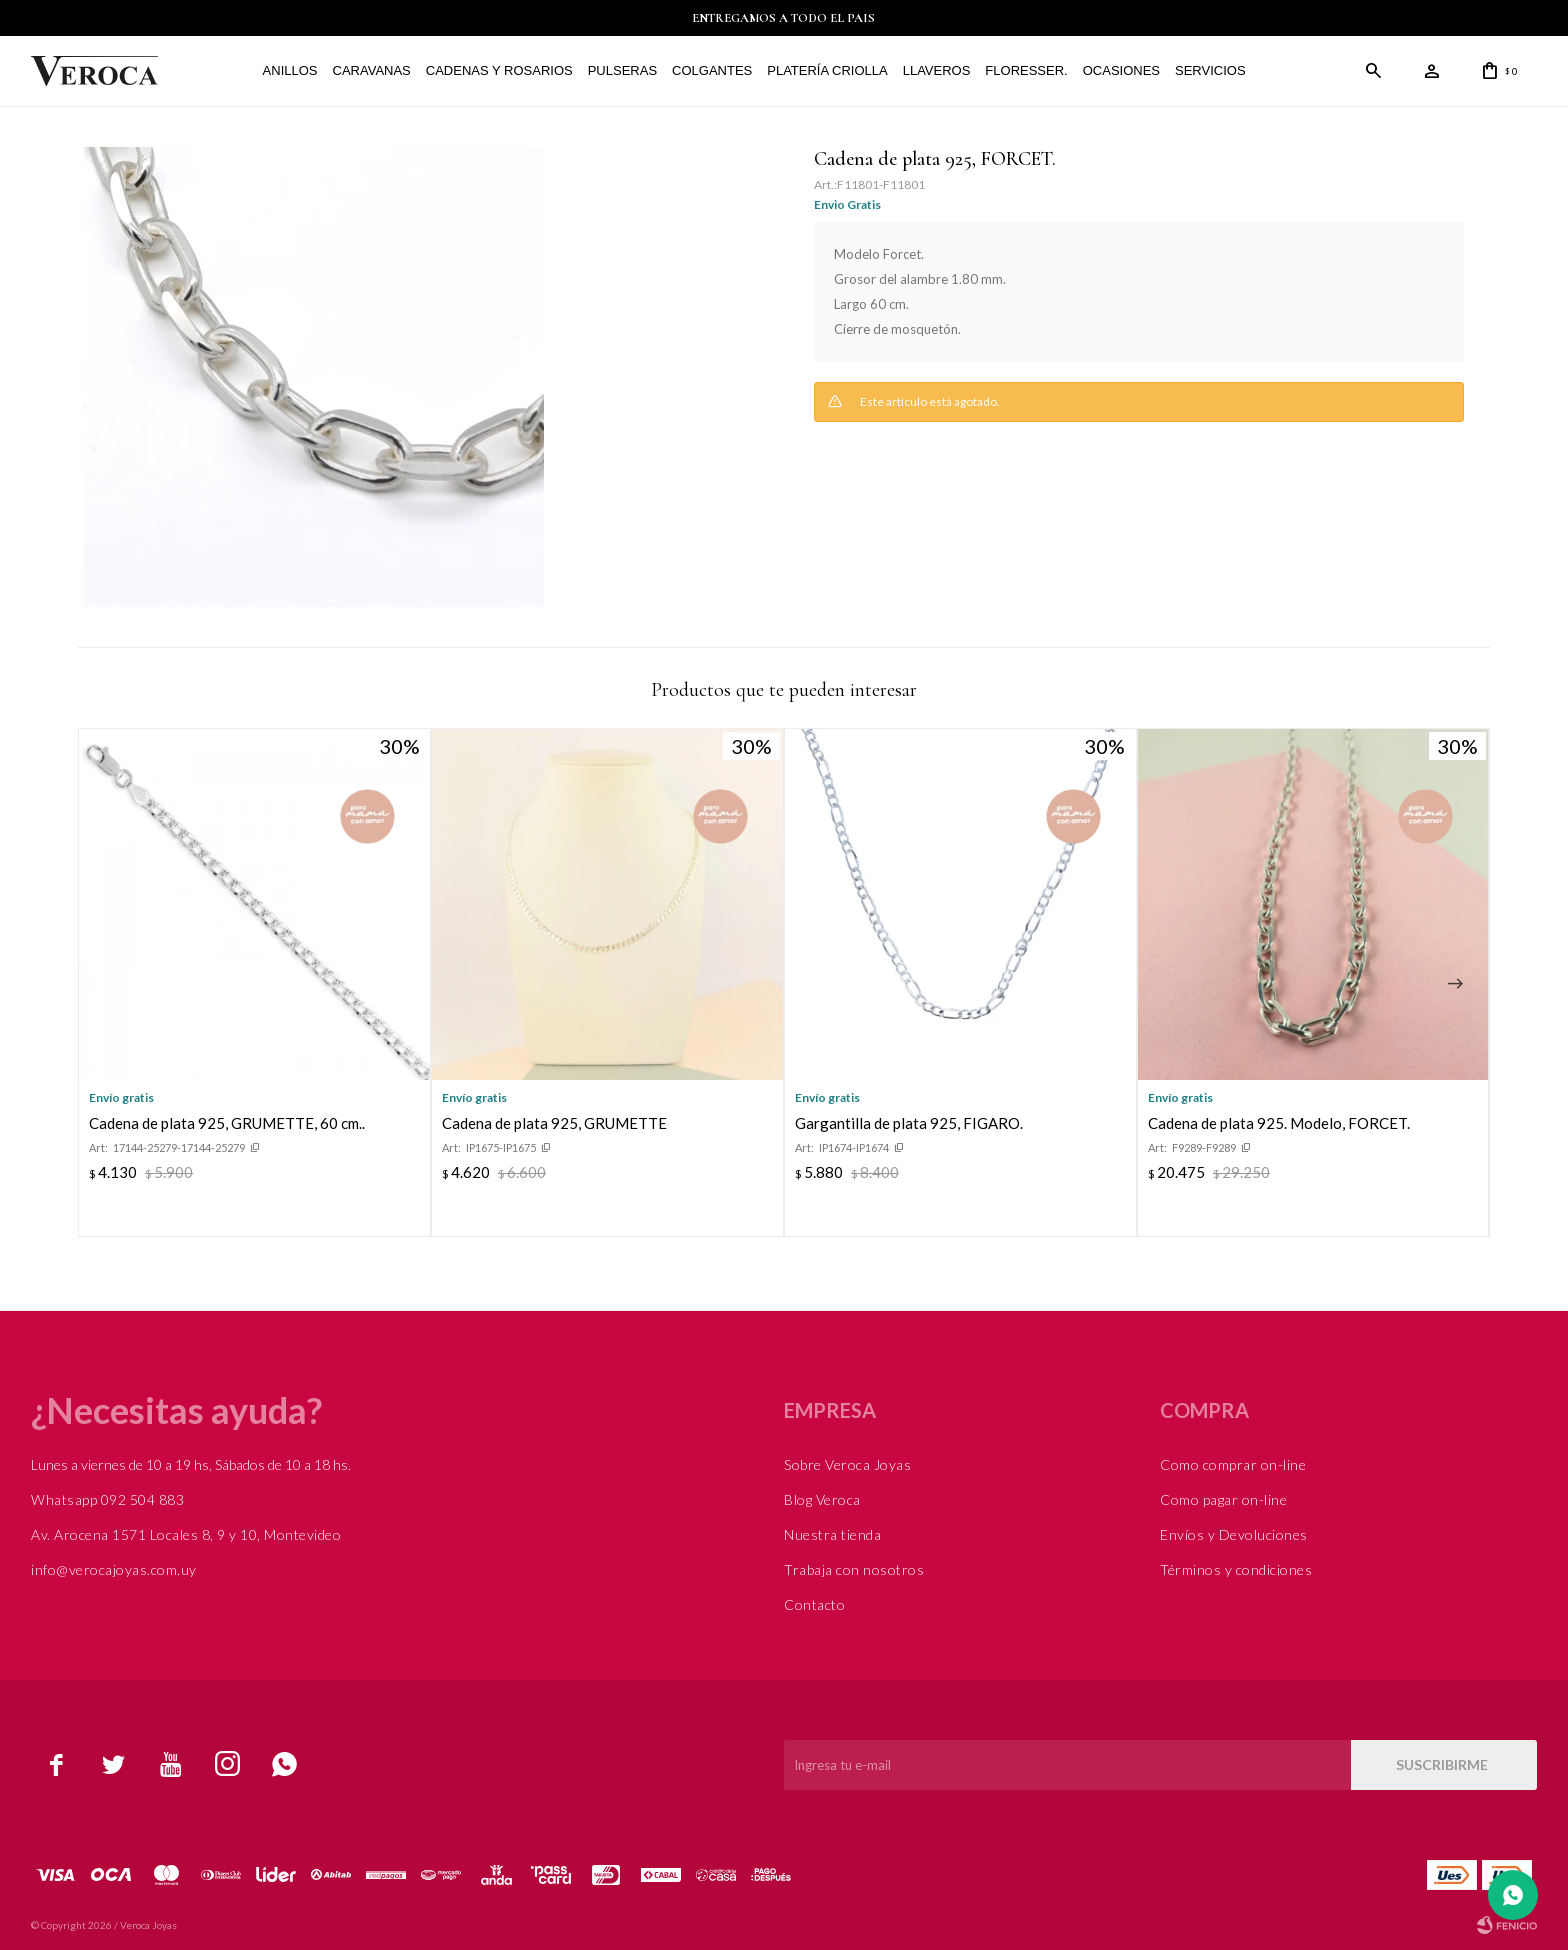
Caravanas (370, 70)
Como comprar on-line (1233, 1464)
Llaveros (935, 70)
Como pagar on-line (1223, 1499)
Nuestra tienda (832, 1534)
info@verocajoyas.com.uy (114, 1569)
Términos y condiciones (1236, 1569)
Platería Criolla (826, 70)
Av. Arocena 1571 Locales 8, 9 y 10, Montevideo (186, 1534)
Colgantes (710, 70)
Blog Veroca (822, 1499)
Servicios (1208, 70)
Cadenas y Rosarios (497, 70)
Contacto (814, 1604)
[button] (1455, 984)
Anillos (288, 70)
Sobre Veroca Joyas (847, 1464)
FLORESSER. (1025, 70)
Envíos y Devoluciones (1234, 1534)
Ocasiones (1119, 70)
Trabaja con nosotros (854, 1569)
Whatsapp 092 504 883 (107, 1499)
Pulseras (620, 70)
